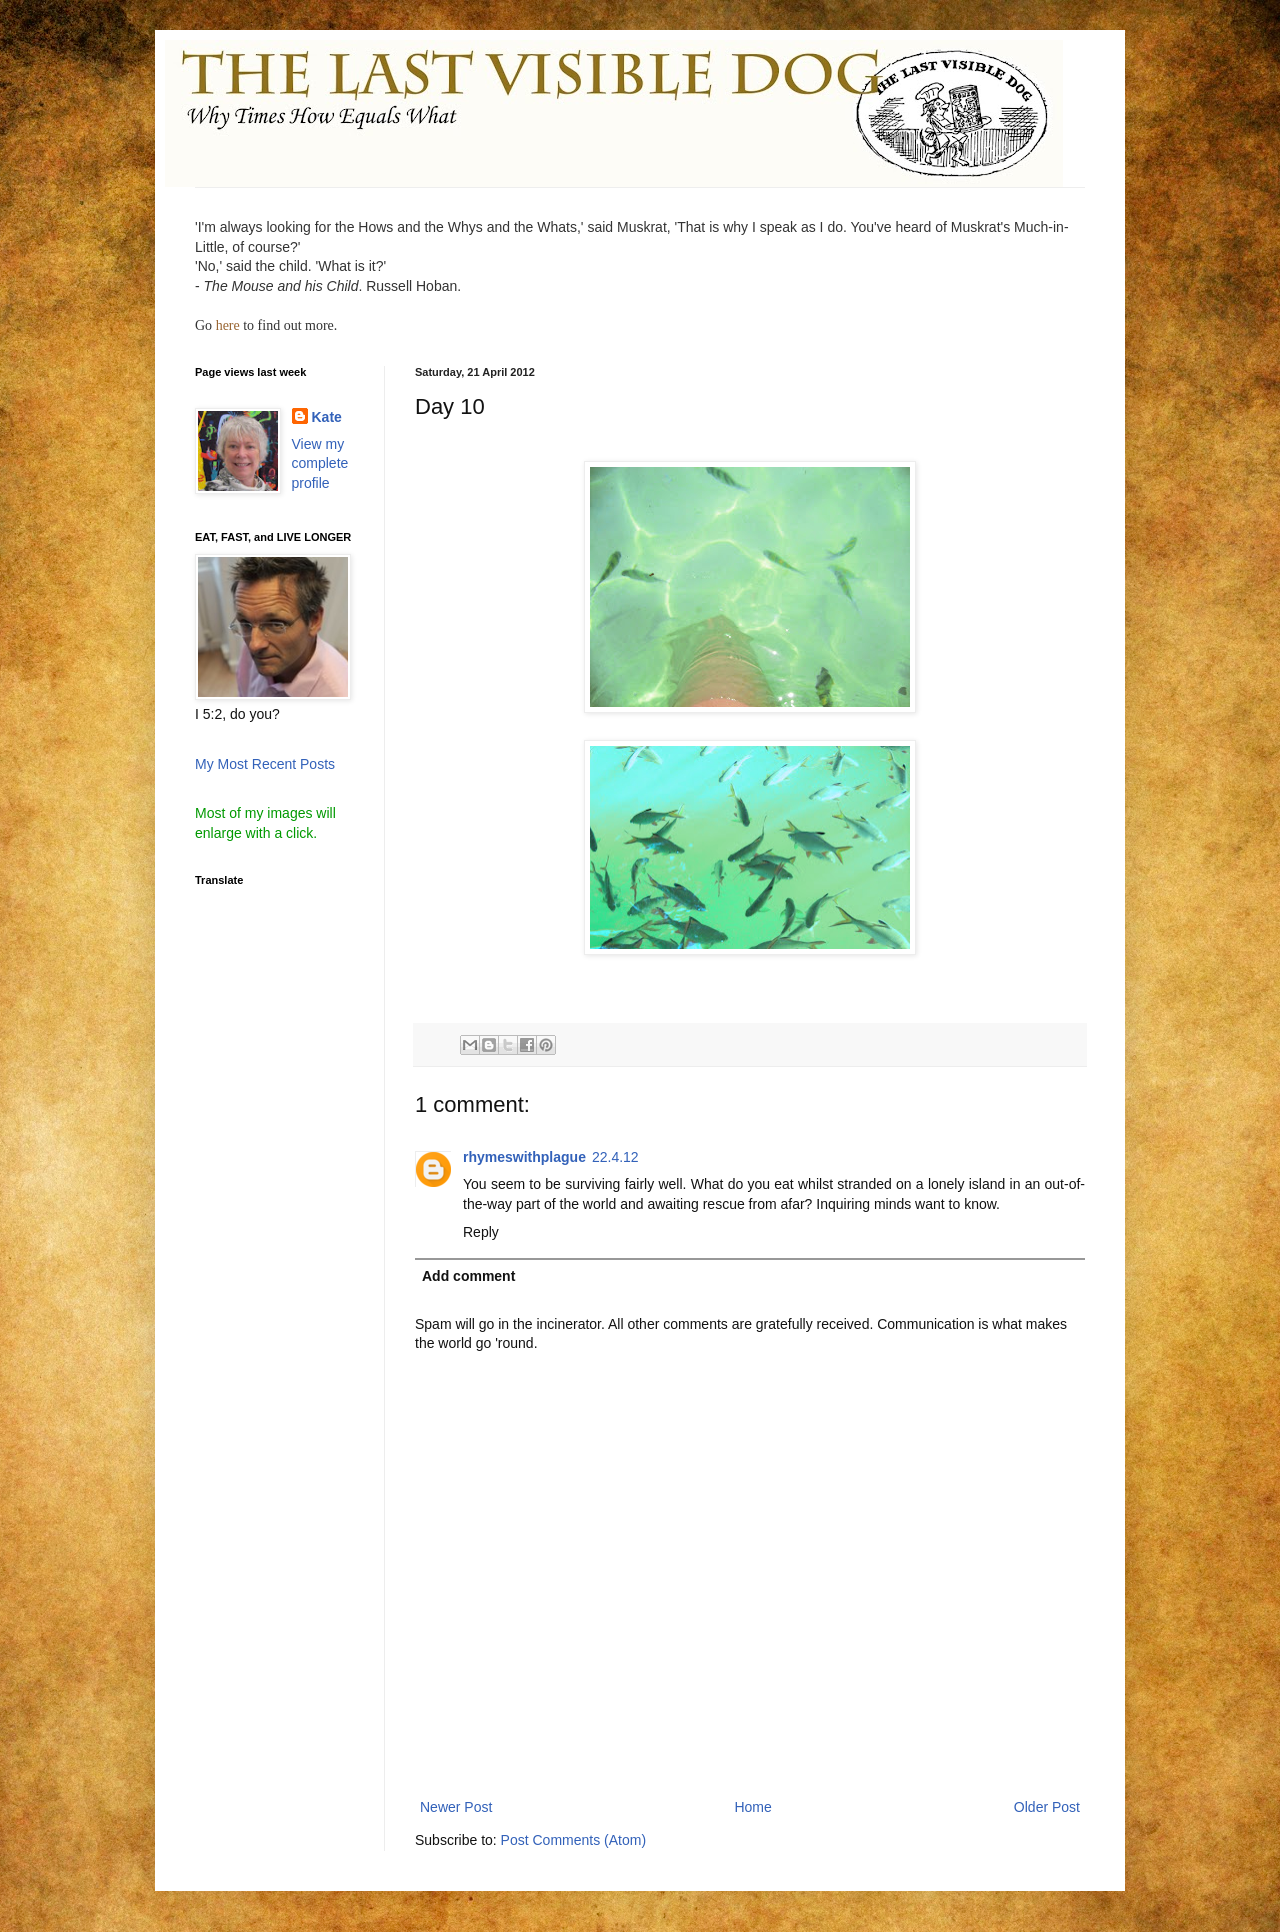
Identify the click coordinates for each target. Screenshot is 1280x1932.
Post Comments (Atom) (573, 1840)
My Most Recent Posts (265, 764)
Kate (327, 417)
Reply (481, 1232)
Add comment (468, 1276)
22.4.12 (615, 1157)
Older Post (1047, 1807)
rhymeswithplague (524, 1157)
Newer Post (456, 1807)
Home (752, 1807)
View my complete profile (320, 463)
